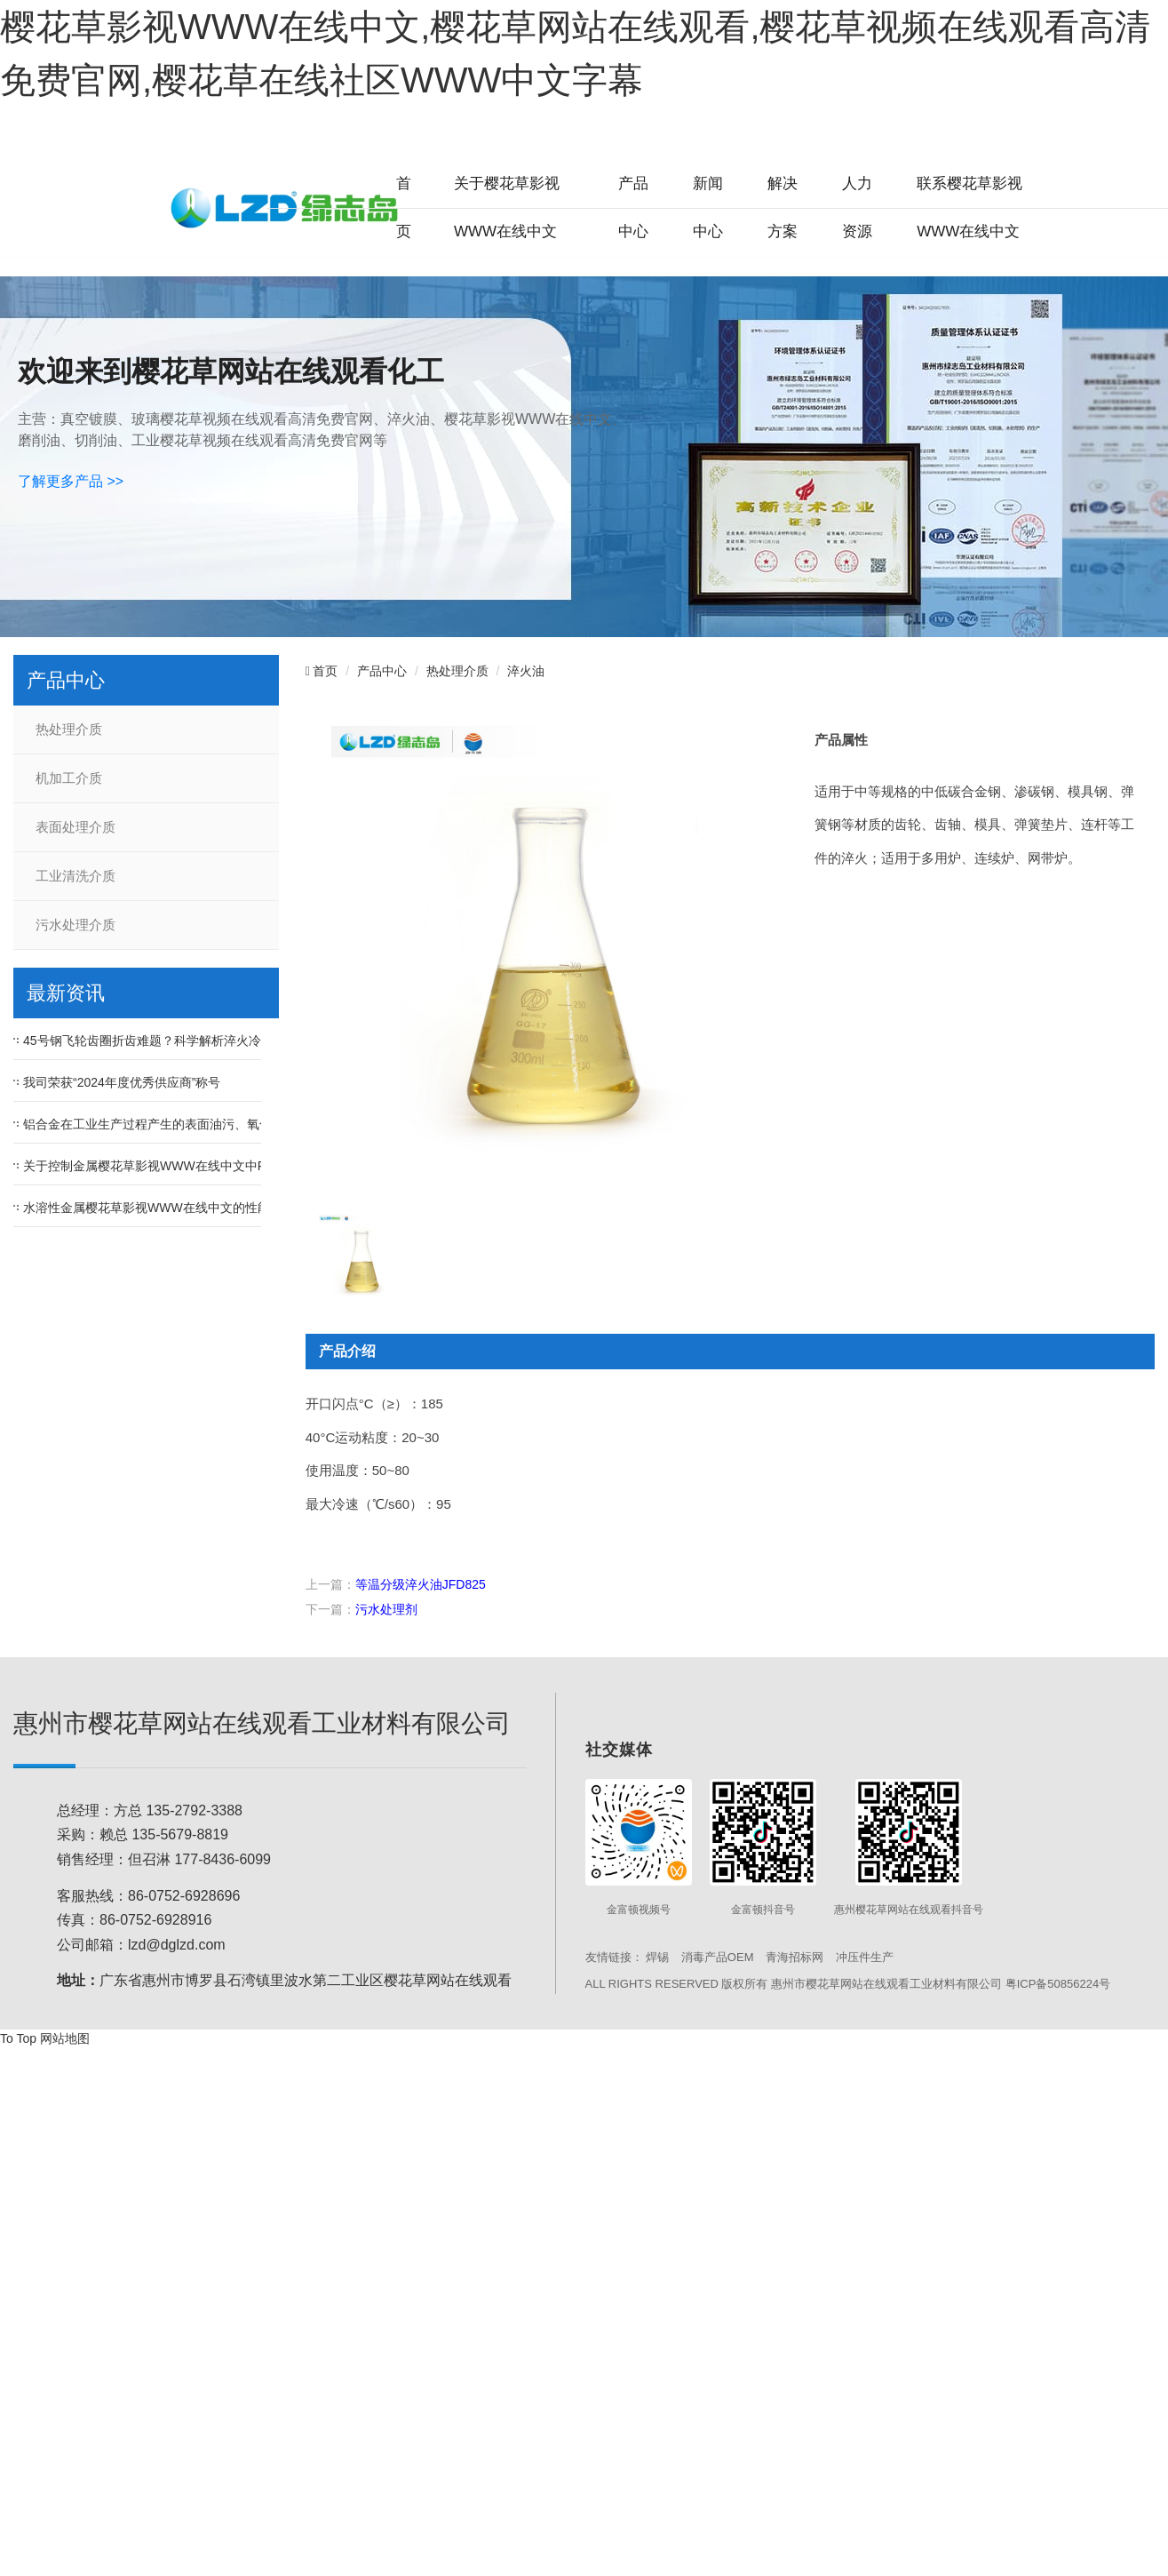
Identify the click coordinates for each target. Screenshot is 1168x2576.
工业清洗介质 (75, 876)
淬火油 (525, 671)
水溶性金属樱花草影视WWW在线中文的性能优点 (159, 1207)
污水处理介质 (75, 925)
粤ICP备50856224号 (1058, 1983)
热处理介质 (69, 729)
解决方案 (782, 207)
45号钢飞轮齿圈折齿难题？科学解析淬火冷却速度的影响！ (185, 1040)
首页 (403, 207)
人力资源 (857, 207)
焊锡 (657, 1957)
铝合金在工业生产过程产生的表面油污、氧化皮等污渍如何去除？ (203, 1124)
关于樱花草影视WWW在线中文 (507, 207)
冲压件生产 (865, 1957)
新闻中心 (708, 207)
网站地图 (65, 2038)
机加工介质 (69, 778)
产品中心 (633, 207)
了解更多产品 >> (70, 481)
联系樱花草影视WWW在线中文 (969, 207)
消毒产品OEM (717, 1957)
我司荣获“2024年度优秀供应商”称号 (121, 1082)
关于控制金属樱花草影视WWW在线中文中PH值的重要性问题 (192, 1166)
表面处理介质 (75, 827)
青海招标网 (794, 1957)
